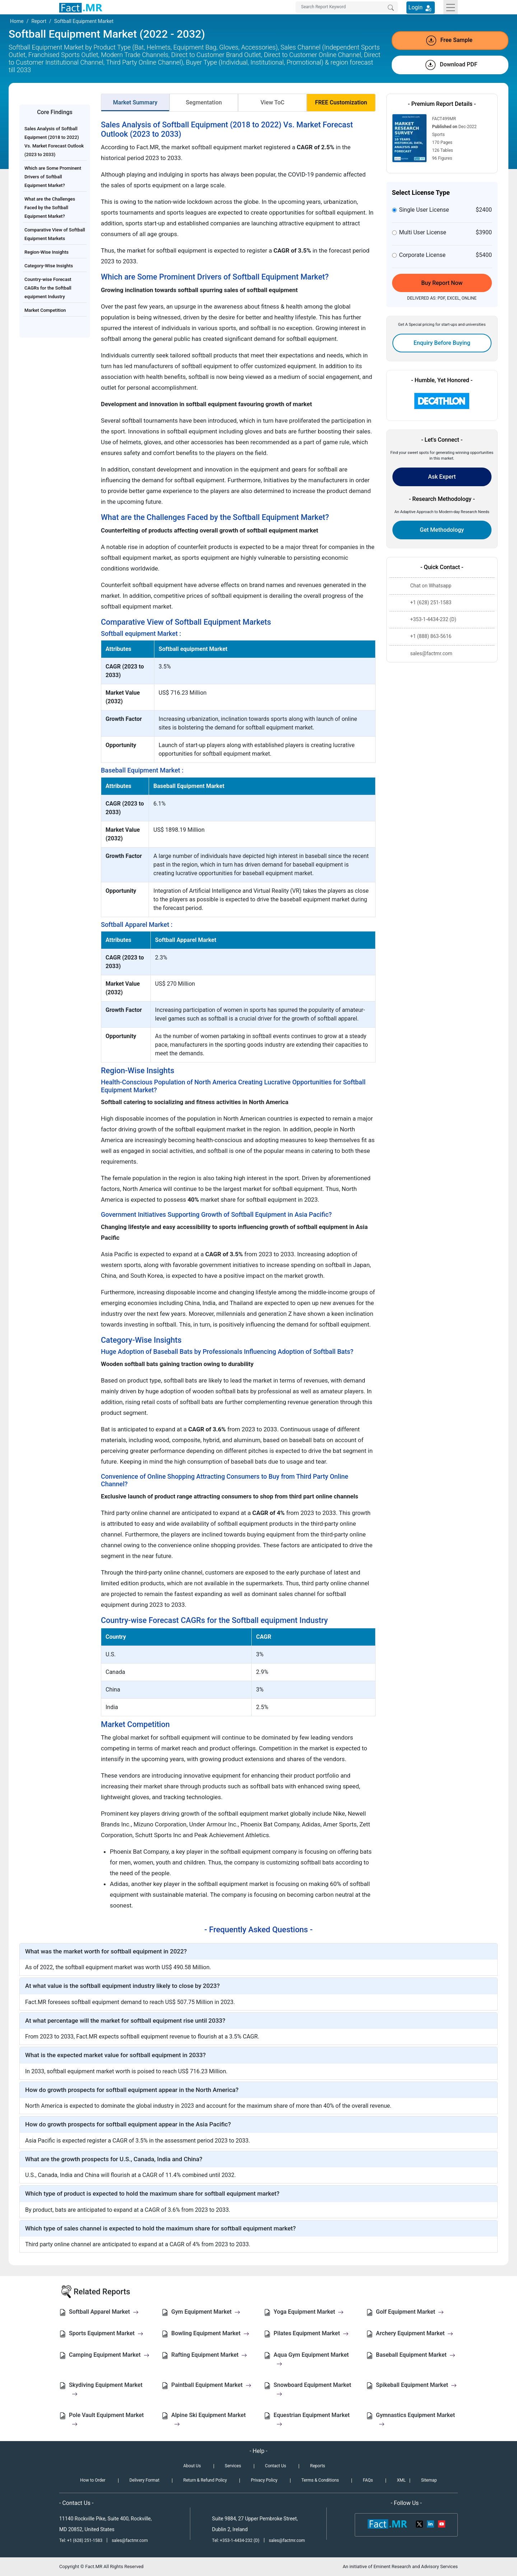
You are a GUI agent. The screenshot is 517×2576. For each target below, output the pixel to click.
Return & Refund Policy (205, 2480)
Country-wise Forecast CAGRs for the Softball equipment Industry (47, 288)
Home (17, 21)
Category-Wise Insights (48, 265)
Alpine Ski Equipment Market (208, 2419)
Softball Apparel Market (104, 2311)
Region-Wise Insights (46, 252)
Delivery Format (144, 2480)
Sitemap (429, 2480)
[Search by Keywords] (346, 7)
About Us (192, 2465)
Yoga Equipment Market (309, 2311)
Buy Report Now (441, 283)
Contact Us (275, 2465)
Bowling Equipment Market (210, 2333)
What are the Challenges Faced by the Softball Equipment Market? (49, 207)
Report (38, 21)
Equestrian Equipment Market (312, 2419)
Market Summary (135, 102)
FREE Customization (341, 102)
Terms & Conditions (320, 2480)
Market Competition (45, 310)
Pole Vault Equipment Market (106, 2419)
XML (401, 2480)
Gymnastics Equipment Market (415, 2419)
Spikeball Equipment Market (416, 2385)
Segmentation (204, 102)
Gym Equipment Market (205, 2311)
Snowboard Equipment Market (312, 2389)
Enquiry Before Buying (442, 342)
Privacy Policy (264, 2480)
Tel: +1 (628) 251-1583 (81, 2540)
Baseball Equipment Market (415, 2354)
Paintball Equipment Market (211, 2385)
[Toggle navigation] (450, 7)
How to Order (92, 2480)
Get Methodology (442, 529)
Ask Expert (442, 476)
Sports (438, 134)
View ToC (272, 102)
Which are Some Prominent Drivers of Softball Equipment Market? (52, 176)
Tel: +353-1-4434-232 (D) (236, 2540)
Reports (317, 2465)
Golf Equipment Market (410, 2311)
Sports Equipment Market (106, 2333)
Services (233, 2465)
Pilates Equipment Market (311, 2333)
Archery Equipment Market (414, 2333)
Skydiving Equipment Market (106, 2389)
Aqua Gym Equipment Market (311, 2359)
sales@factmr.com (130, 2540)
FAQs (368, 2480)
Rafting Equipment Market (209, 2354)
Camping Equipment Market (109, 2354)
